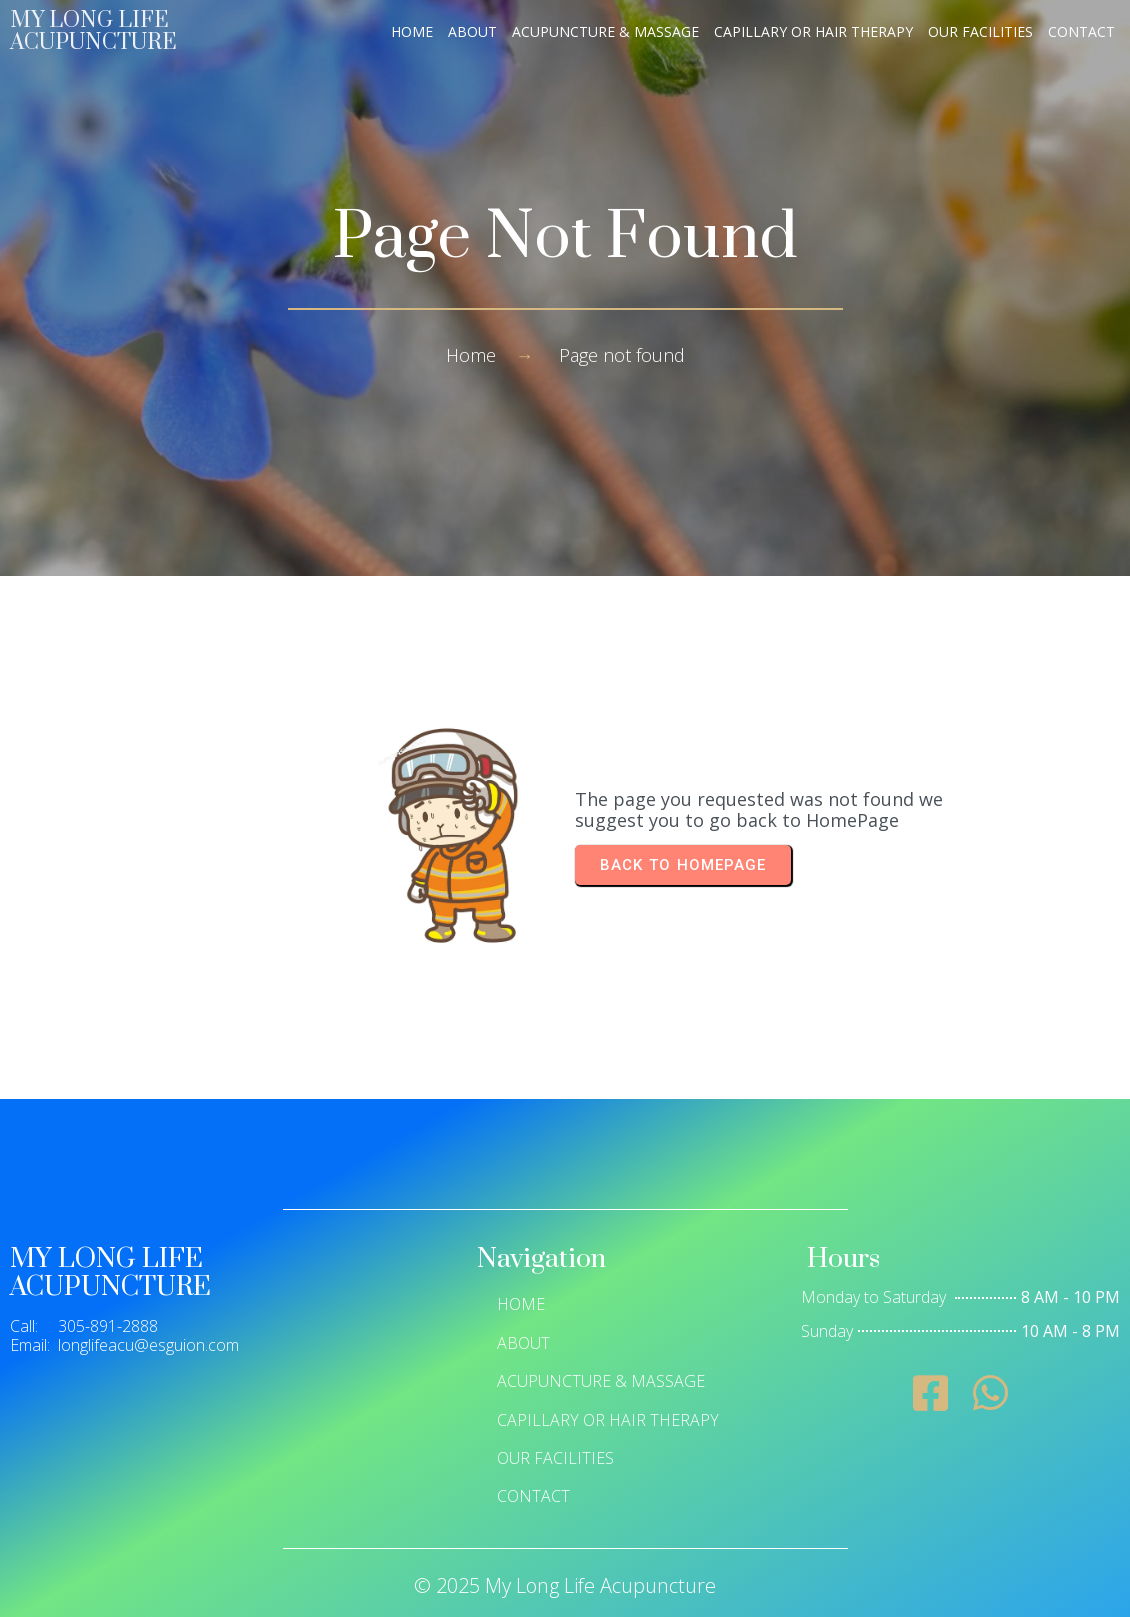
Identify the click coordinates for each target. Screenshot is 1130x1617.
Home (471, 355)
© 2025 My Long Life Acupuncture (565, 1585)
